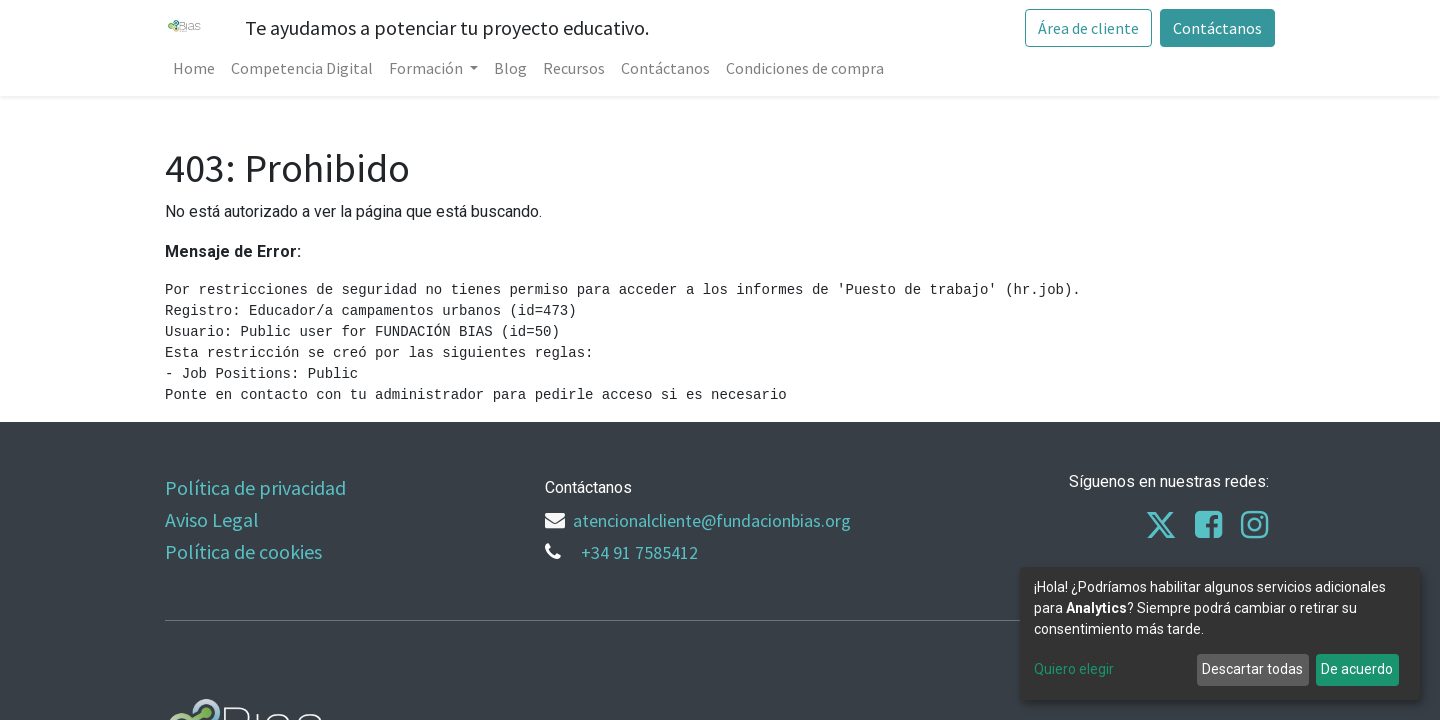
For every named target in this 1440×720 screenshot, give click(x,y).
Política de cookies (243, 551)
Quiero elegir (1074, 669)
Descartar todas (1252, 669)
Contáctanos (1217, 28)
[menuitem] (194, 68)
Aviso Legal (212, 519)
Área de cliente (1088, 28)
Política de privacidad (255, 487)
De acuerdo (1357, 669)
